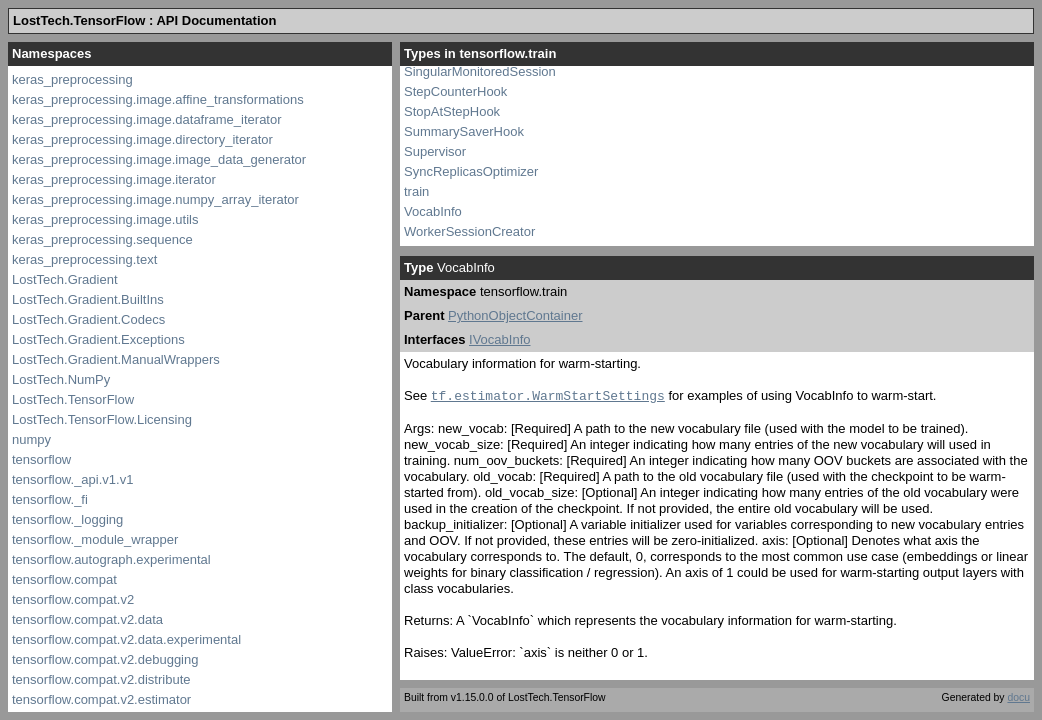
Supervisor (435, 151)
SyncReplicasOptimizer (471, 171)
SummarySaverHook (464, 131)
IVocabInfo (499, 339)
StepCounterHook (455, 91)
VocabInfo (433, 211)
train (416, 191)
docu (1018, 697)
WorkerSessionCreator (469, 231)
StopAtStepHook (452, 111)
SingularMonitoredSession (480, 71)
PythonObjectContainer (515, 315)
